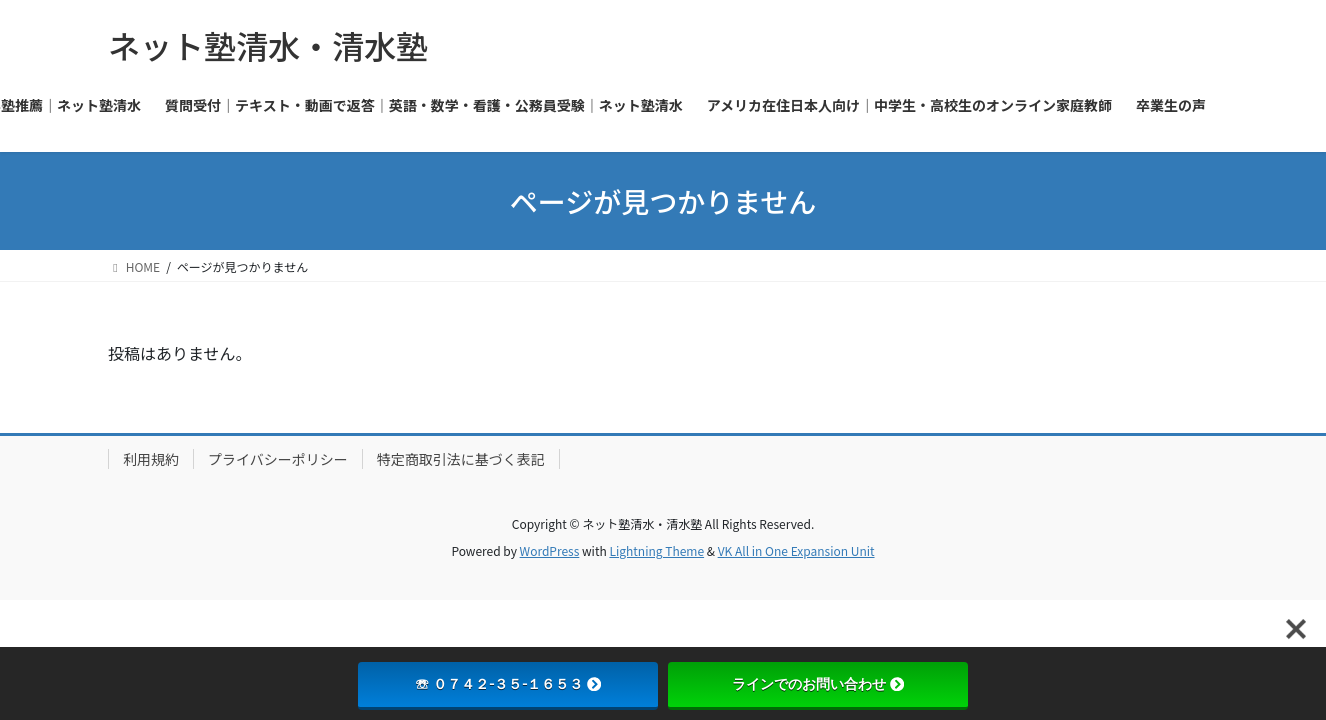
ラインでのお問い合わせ (818, 684)
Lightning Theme (656, 550)
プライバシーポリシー (278, 459)
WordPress (550, 550)
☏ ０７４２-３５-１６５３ (508, 684)
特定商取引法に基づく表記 (461, 459)
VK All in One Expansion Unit (796, 550)
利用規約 (151, 459)
